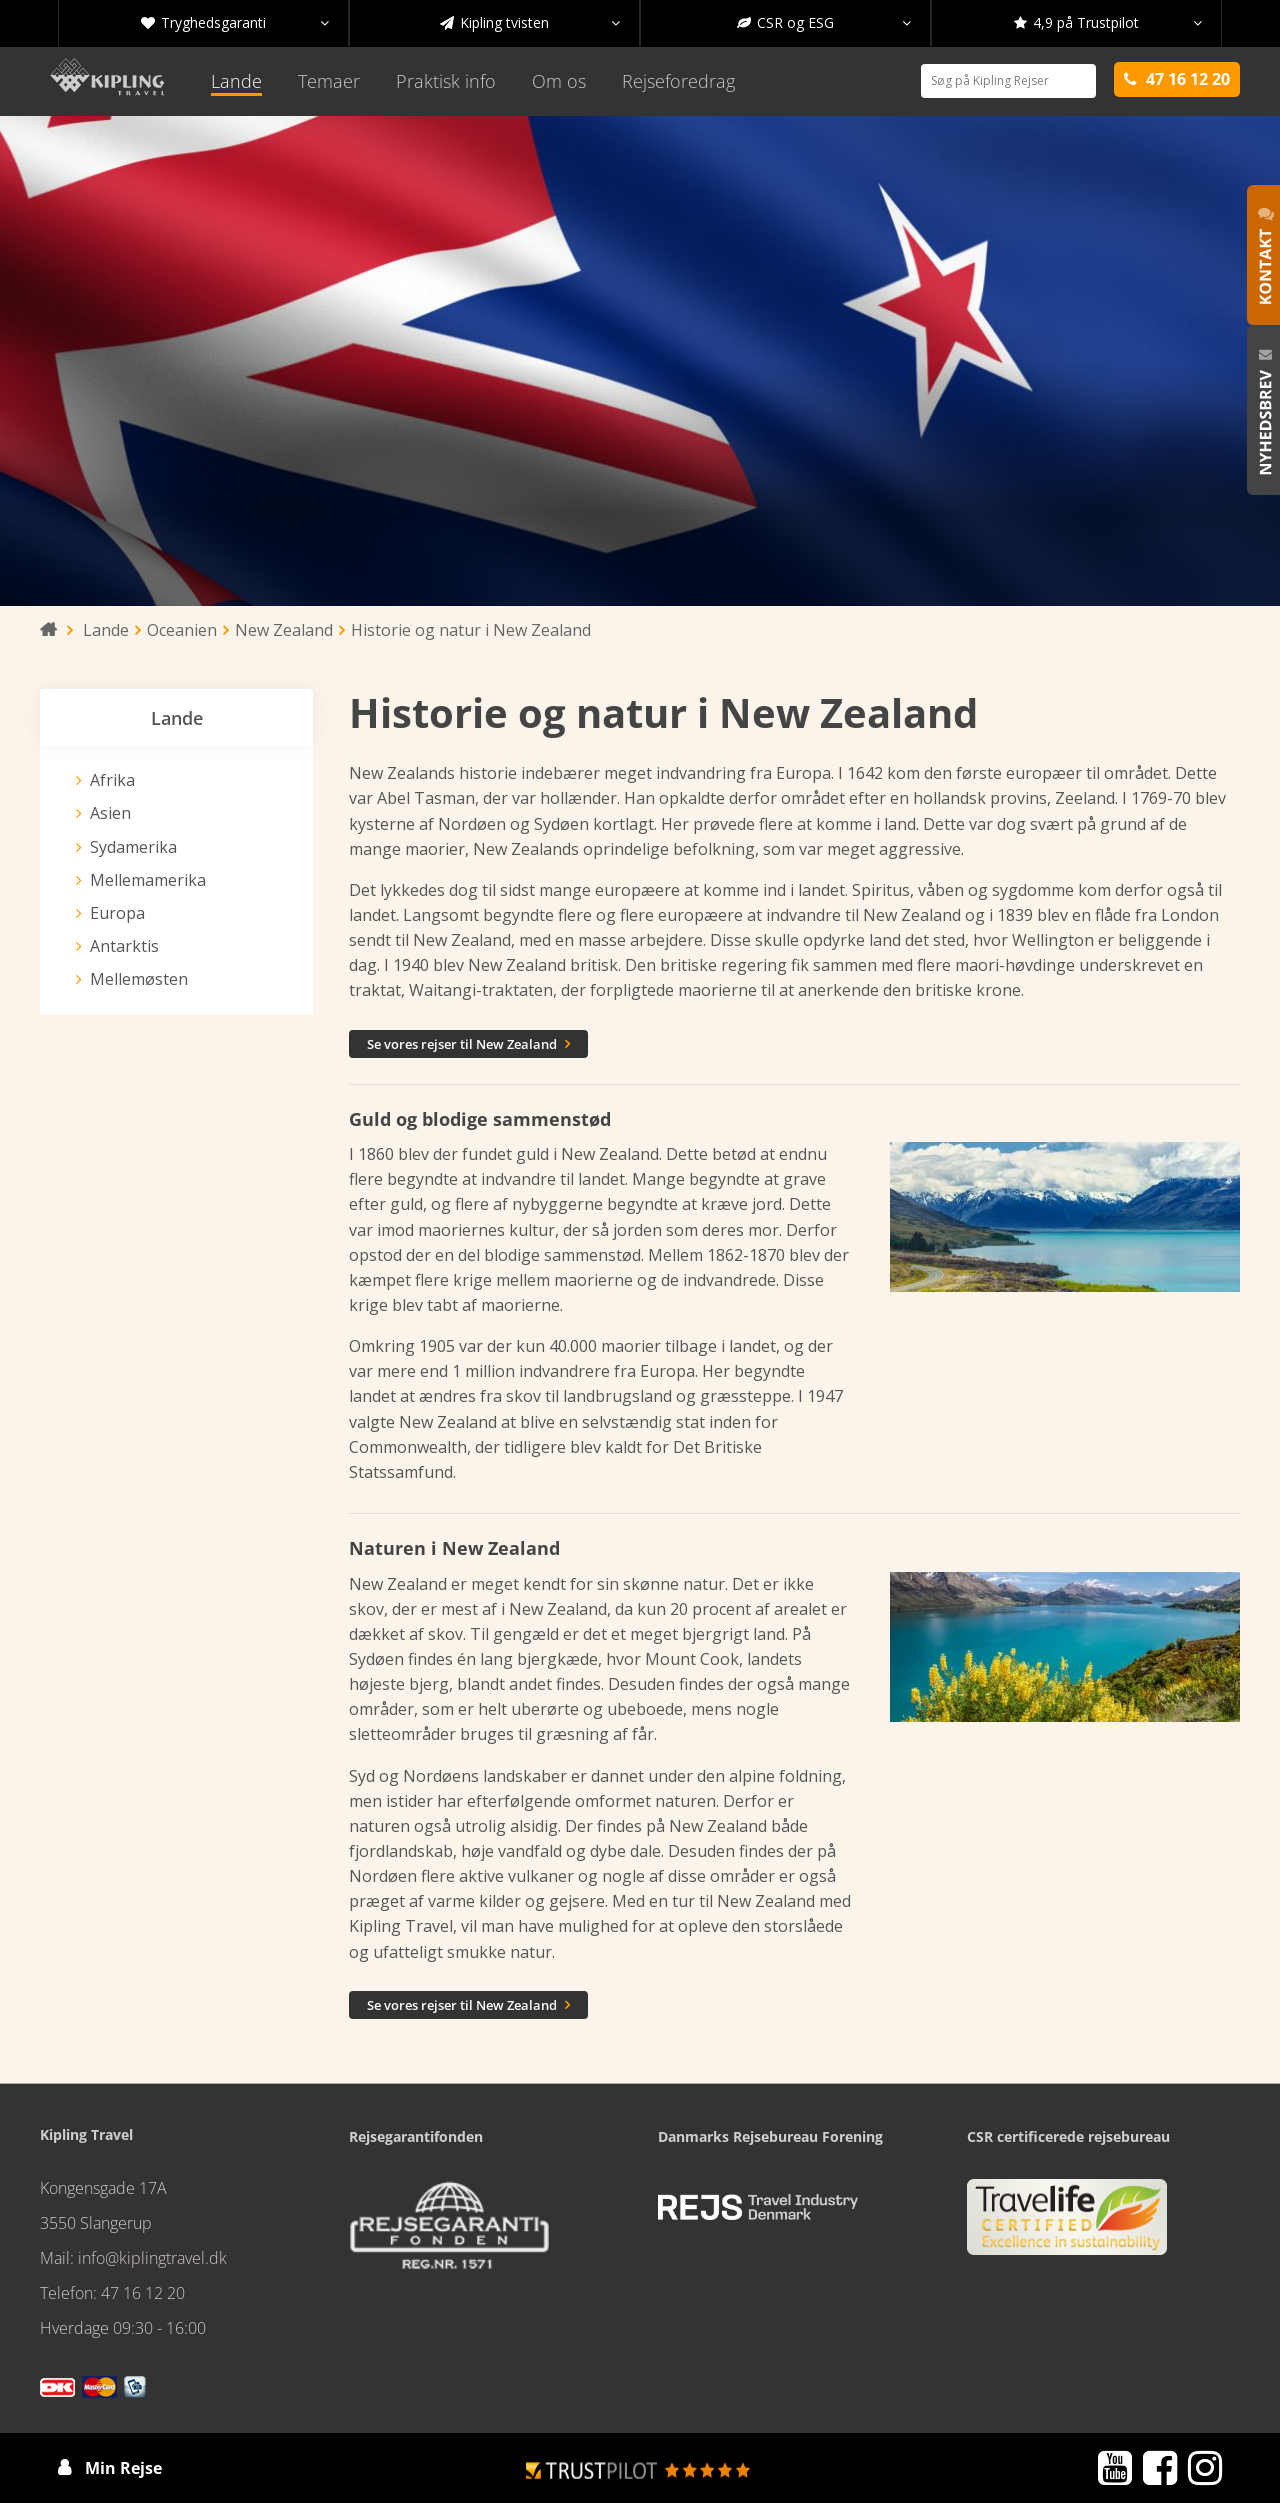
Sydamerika (133, 847)
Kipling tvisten (530, 23)
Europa (117, 913)
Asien (110, 813)
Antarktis (124, 946)
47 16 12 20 (143, 2293)
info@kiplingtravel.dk (152, 2258)
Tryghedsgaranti (235, 23)
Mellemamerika (148, 880)
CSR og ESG (824, 23)
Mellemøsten (139, 979)
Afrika (112, 780)
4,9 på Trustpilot (1108, 23)
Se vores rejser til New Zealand (468, 1044)
